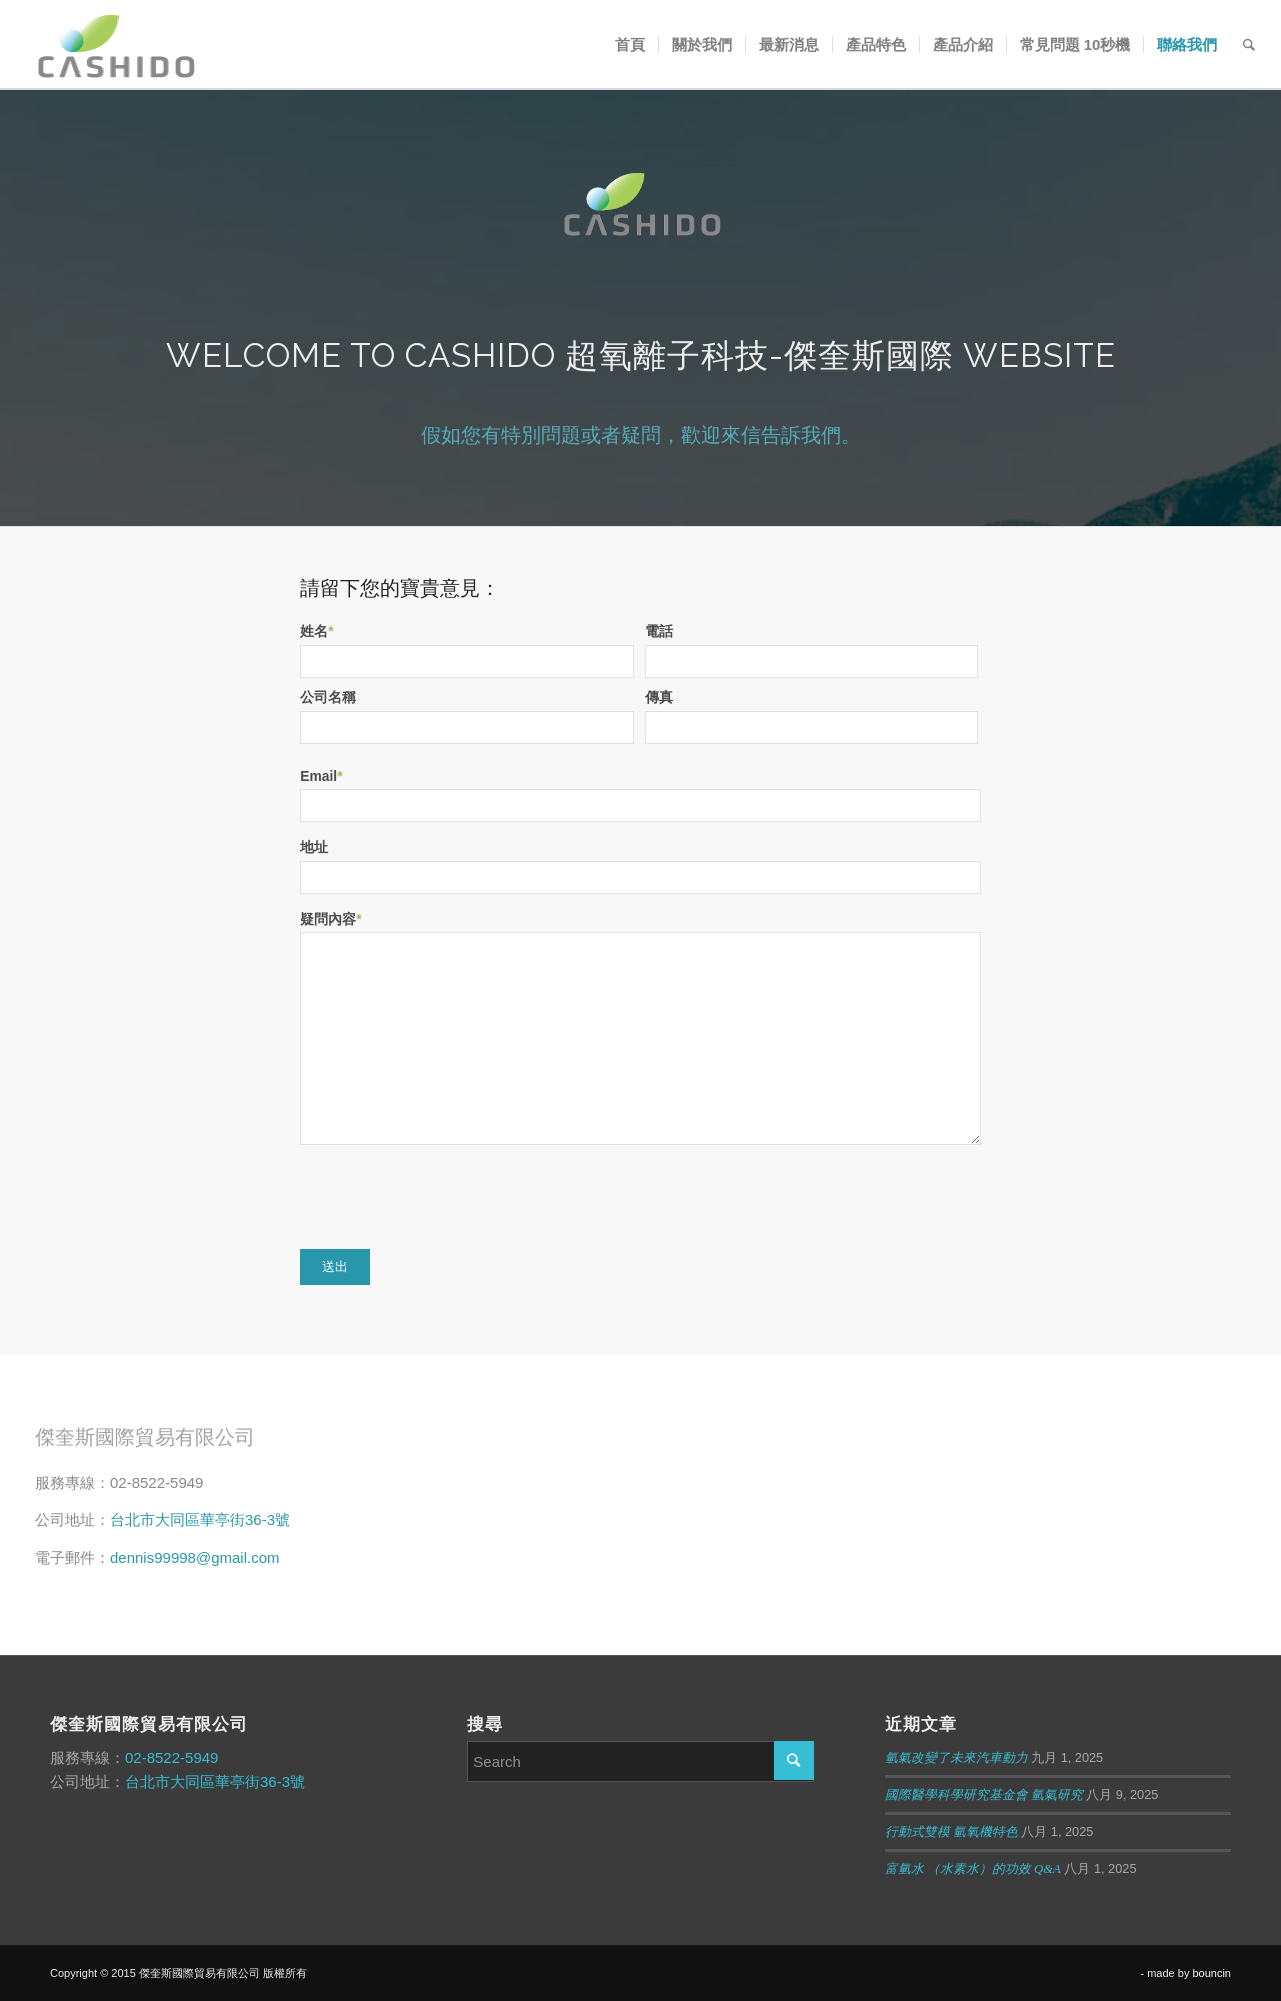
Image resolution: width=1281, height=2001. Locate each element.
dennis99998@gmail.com (195, 1557)
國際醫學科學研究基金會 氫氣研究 (984, 1795)
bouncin (1211, 1973)
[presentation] (452, 1197)
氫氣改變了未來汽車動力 (956, 1758)
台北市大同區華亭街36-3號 (200, 1519)
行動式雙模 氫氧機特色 (951, 1832)
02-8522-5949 (171, 1757)
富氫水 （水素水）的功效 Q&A (973, 1869)
